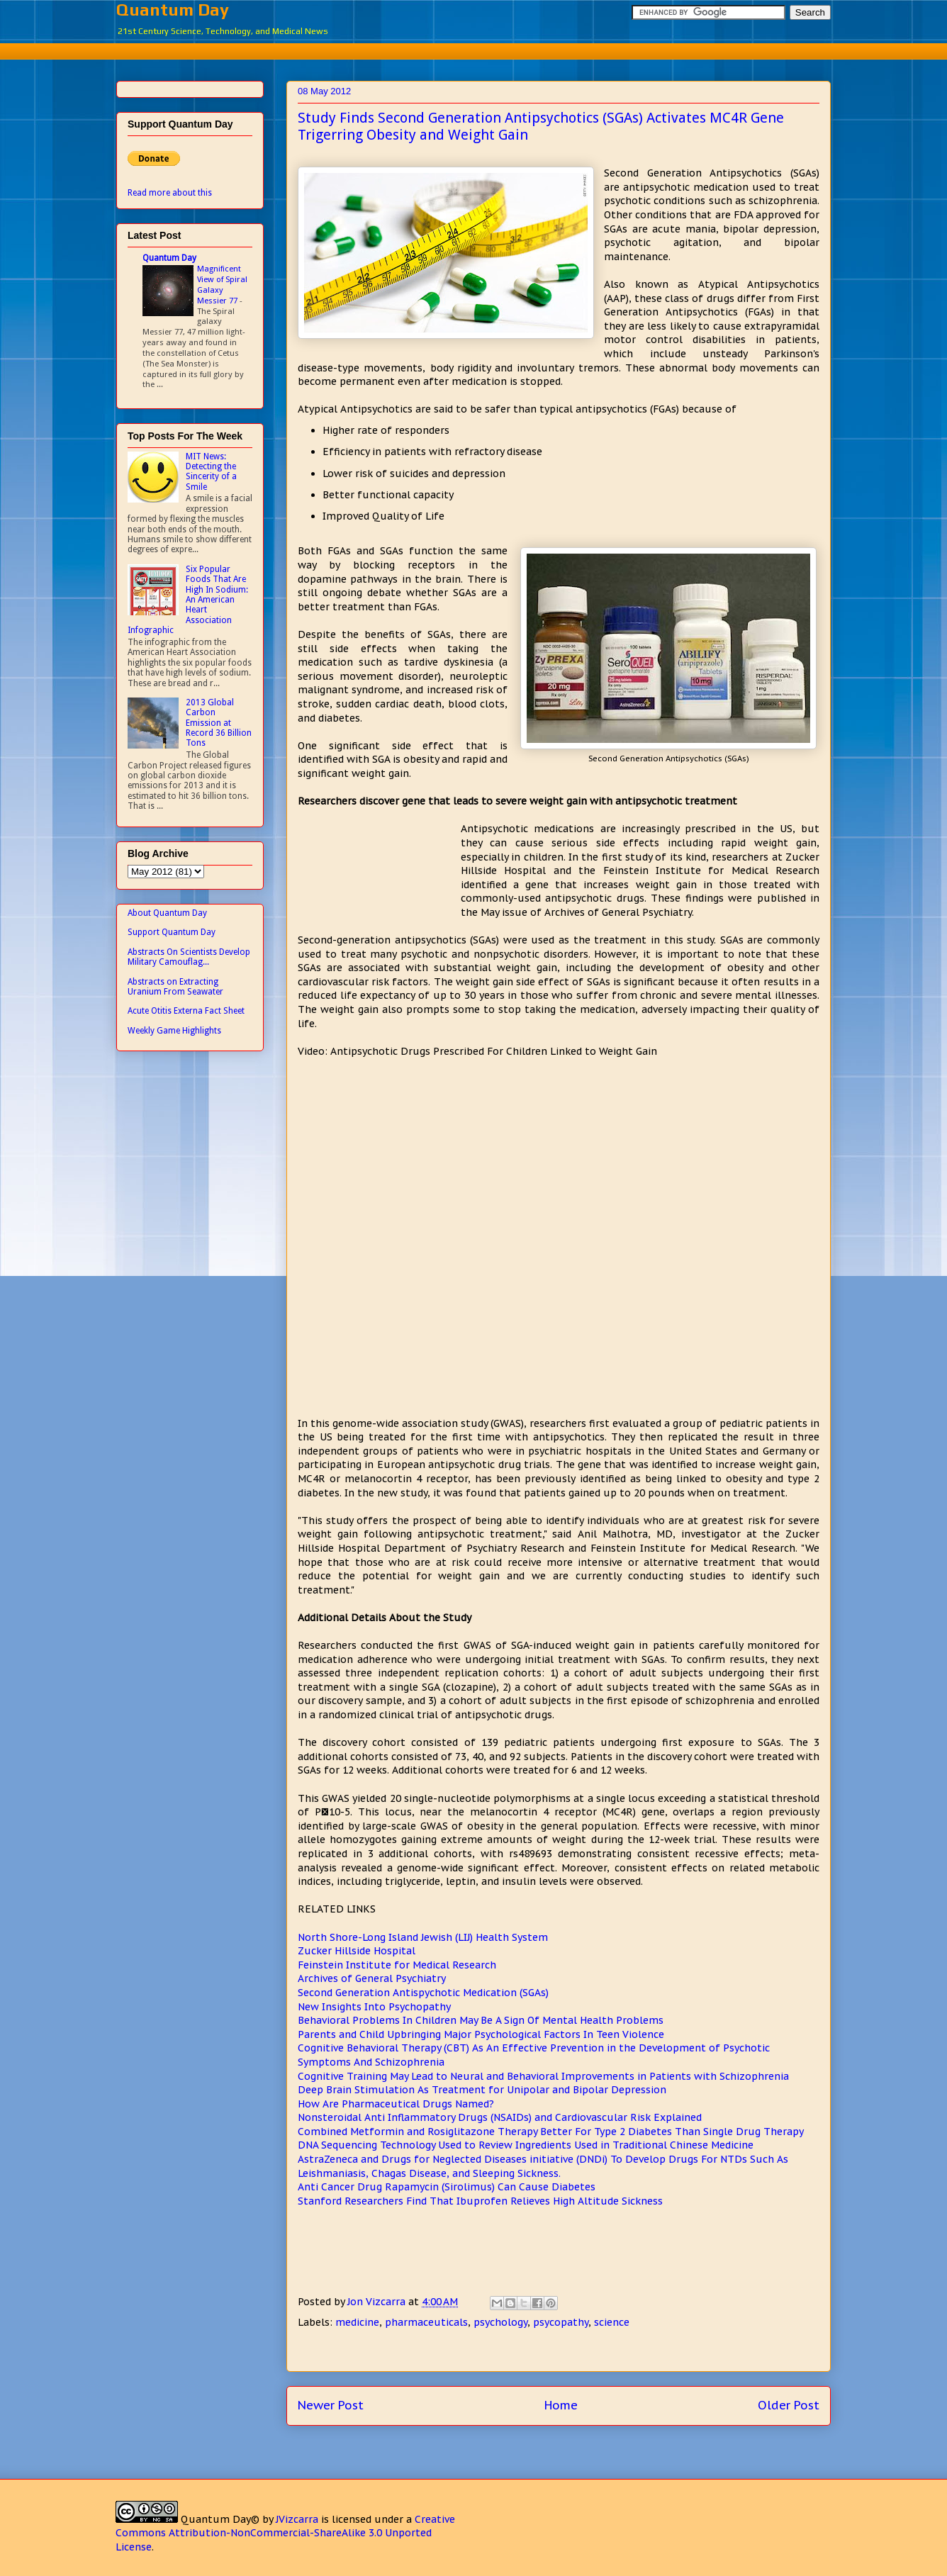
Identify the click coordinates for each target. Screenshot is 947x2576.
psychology (500, 2322)
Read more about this (170, 193)
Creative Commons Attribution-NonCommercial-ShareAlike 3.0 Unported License (285, 2533)
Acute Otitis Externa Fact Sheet (186, 1011)
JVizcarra (297, 2519)
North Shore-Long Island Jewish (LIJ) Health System (423, 1937)
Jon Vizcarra (377, 2301)
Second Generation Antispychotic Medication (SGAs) (423, 1992)
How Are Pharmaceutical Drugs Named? (396, 2104)
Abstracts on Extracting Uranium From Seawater (175, 987)
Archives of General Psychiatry (372, 1978)
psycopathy (560, 2322)
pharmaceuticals (426, 2322)
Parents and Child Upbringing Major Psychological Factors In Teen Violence (481, 2034)
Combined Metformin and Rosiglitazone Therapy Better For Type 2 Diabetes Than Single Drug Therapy (551, 2131)
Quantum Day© (220, 2519)
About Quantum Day (167, 913)
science (611, 2322)
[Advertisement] (473, 49)
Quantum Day (172, 9)
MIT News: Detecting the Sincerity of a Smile (211, 472)
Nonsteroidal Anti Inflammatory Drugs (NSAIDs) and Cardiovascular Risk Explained (500, 2117)
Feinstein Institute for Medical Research (397, 1965)
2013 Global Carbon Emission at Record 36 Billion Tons (219, 723)
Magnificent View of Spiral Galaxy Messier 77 (222, 284)
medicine (357, 2322)
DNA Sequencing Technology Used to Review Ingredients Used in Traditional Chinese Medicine (525, 2145)
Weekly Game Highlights (174, 1031)
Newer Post (331, 2405)
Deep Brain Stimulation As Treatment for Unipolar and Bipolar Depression (482, 2089)
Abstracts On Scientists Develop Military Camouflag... (189, 957)
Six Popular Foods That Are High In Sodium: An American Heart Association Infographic (188, 599)
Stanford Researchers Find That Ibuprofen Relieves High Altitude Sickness (480, 2201)
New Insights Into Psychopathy (374, 2006)
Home (561, 2405)
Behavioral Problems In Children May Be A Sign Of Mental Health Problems (480, 2020)
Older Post (788, 2405)
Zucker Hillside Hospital (356, 1950)
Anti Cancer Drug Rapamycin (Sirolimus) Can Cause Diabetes (446, 2186)
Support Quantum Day (171, 932)
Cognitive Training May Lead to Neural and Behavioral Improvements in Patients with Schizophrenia (543, 2076)
